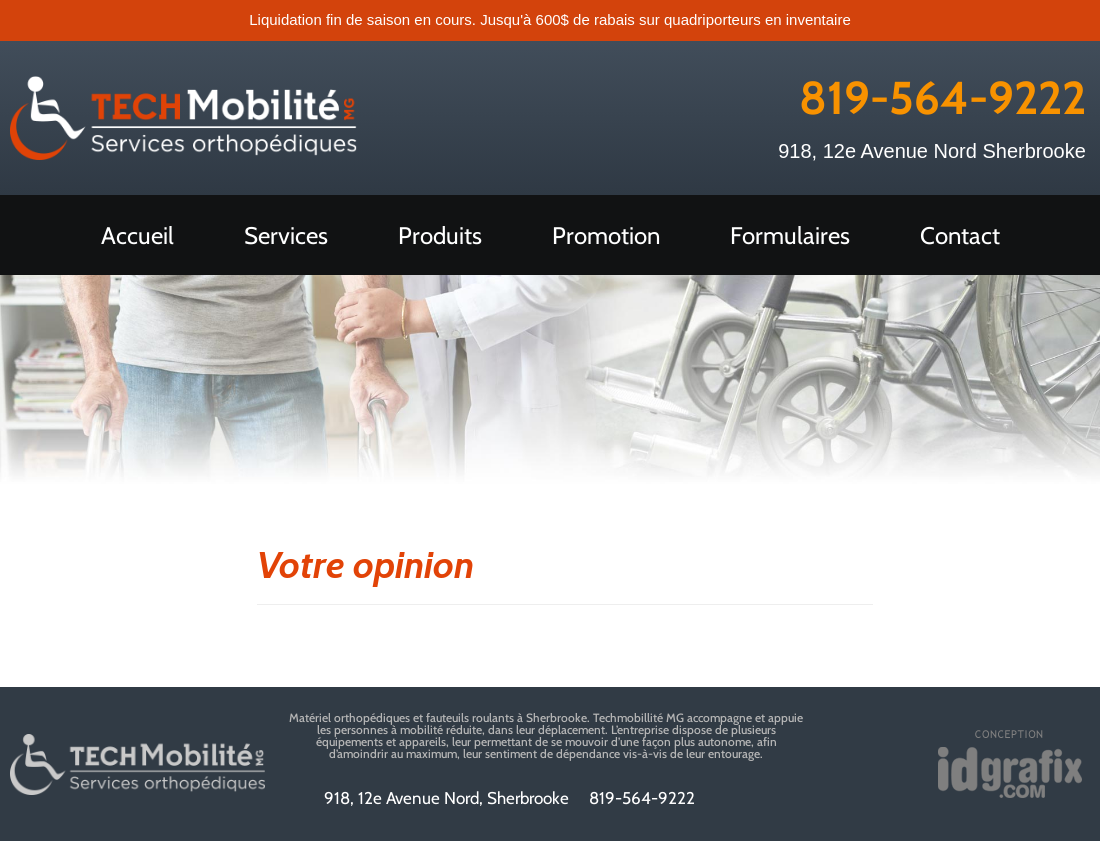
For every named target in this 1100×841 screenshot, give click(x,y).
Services (286, 235)
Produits (440, 235)
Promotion (606, 235)
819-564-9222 (942, 98)
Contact (960, 235)
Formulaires (790, 235)
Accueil (137, 235)
